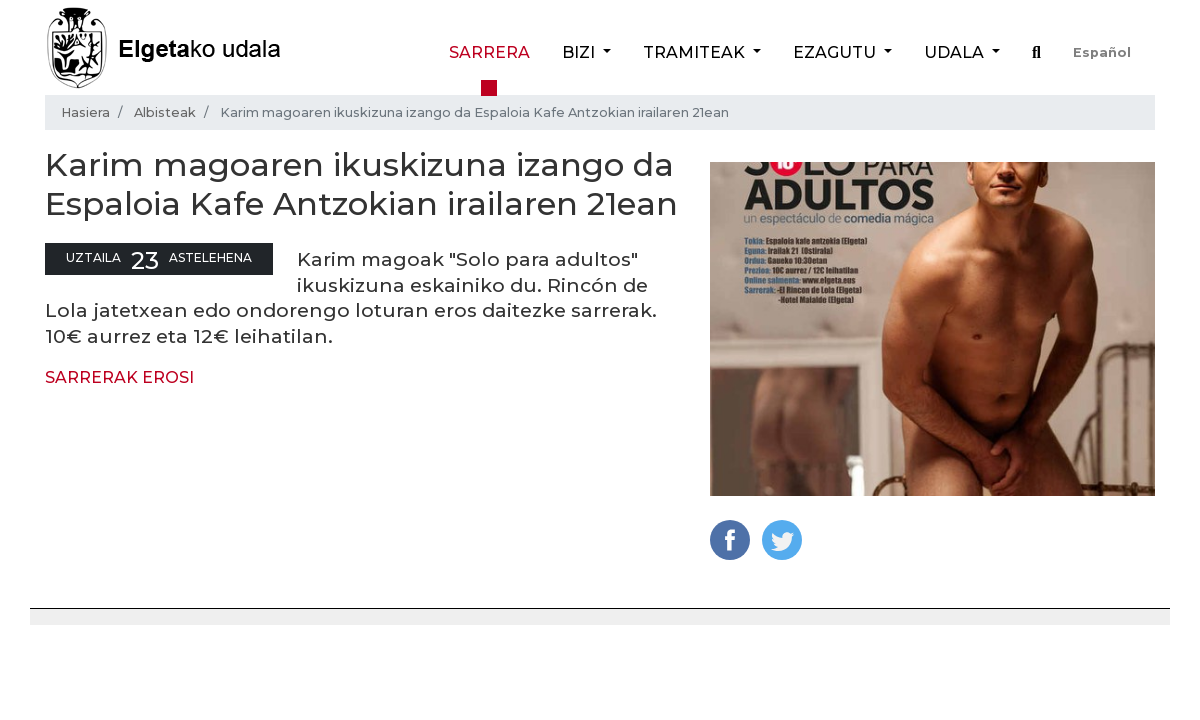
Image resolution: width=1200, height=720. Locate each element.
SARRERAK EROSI (119, 377)
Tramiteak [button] (696, 52)
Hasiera (85, 112)
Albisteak (165, 112)
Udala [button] (956, 52)
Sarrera (489, 52)
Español (1102, 52)
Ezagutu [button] (836, 52)
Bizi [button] (580, 52)
